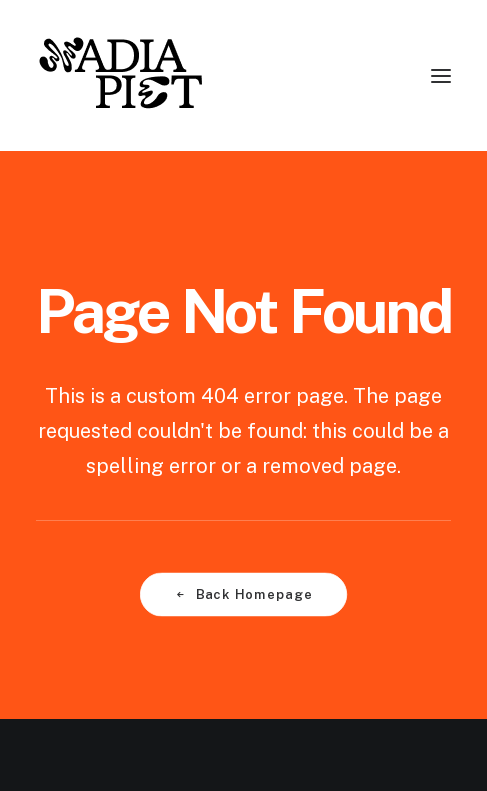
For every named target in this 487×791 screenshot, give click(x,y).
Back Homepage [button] (243, 594)
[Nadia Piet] (119, 75)
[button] (441, 75)
